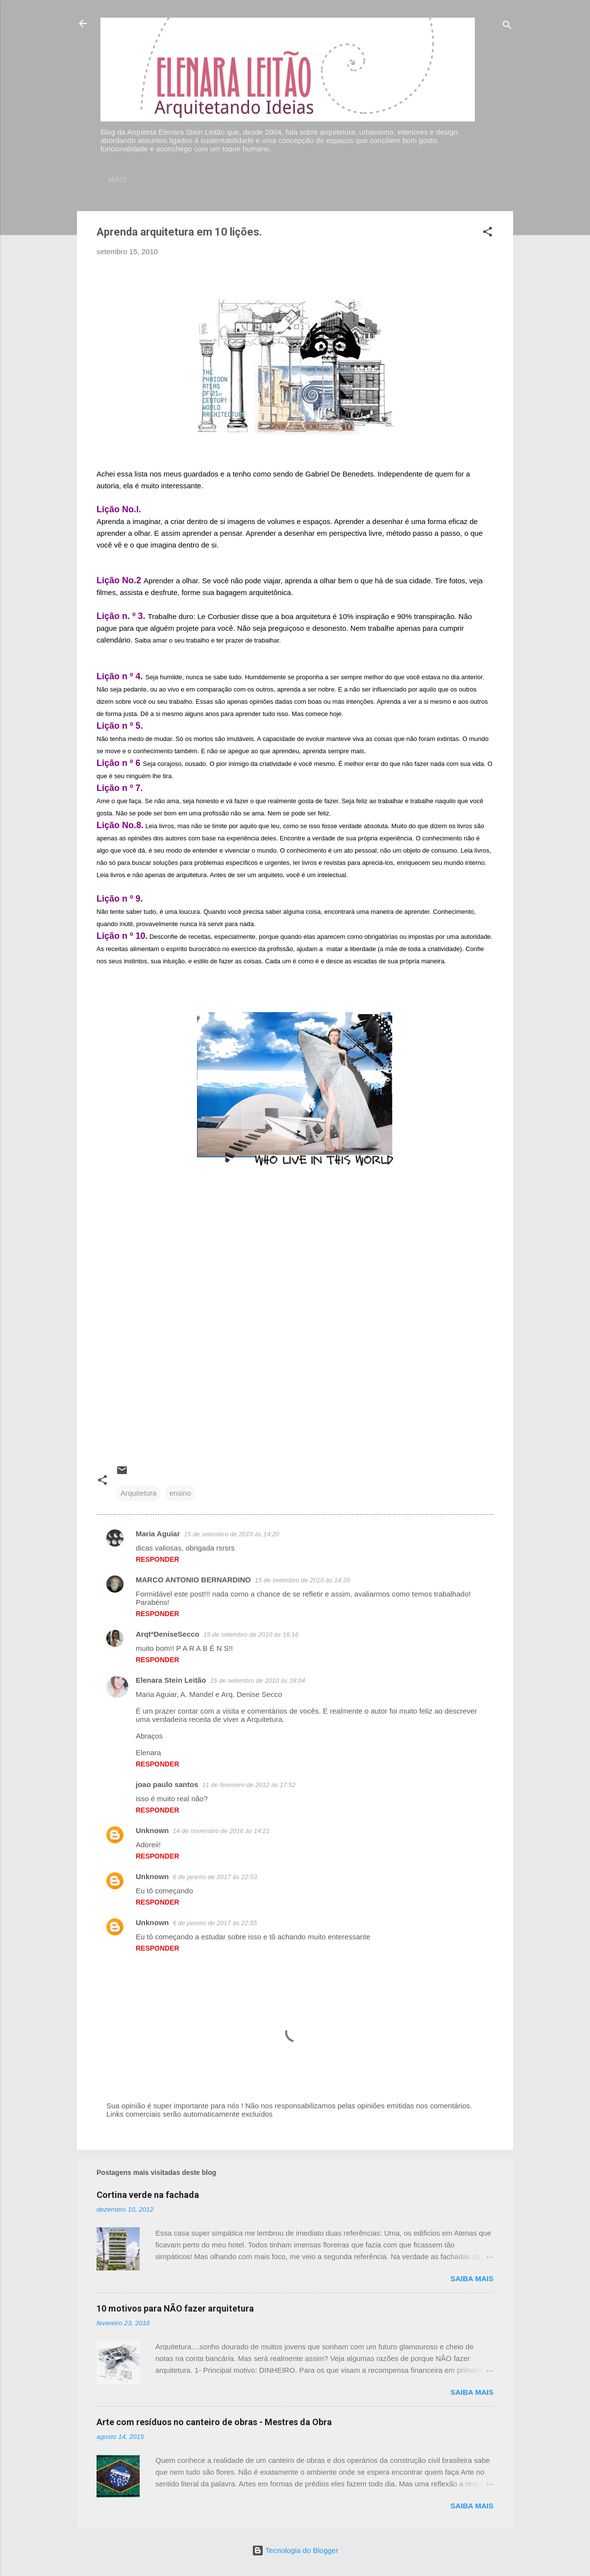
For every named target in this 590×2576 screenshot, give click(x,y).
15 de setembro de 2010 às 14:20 (231, 1536)
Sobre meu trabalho (321, 179)
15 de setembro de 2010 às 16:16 (250, 1636)
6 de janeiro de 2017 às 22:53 (215, 1879)
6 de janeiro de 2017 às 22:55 (215, 1925)
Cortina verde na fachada (148, 2197)
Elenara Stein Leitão (171, 1682)
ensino (180, 1495)
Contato (183, 179)
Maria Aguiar (158, 1535)
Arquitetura (138, 1495)
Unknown (152, 1832)
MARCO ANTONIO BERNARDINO (193, 1581)
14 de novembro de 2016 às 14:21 (221, 1833)
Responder (157, 1561)
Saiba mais (471, 2280)
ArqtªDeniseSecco (167, 1636)
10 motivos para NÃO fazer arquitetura (175, 2310)
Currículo (241, 179)
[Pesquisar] (507, 27)
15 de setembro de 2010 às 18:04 (257, 1682)
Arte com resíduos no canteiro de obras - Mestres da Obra (214, 2424)
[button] (487, 235)
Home (137, 179)
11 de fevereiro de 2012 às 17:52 (249, 1786)
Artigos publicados (423, 179)
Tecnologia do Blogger (295, 2550)
